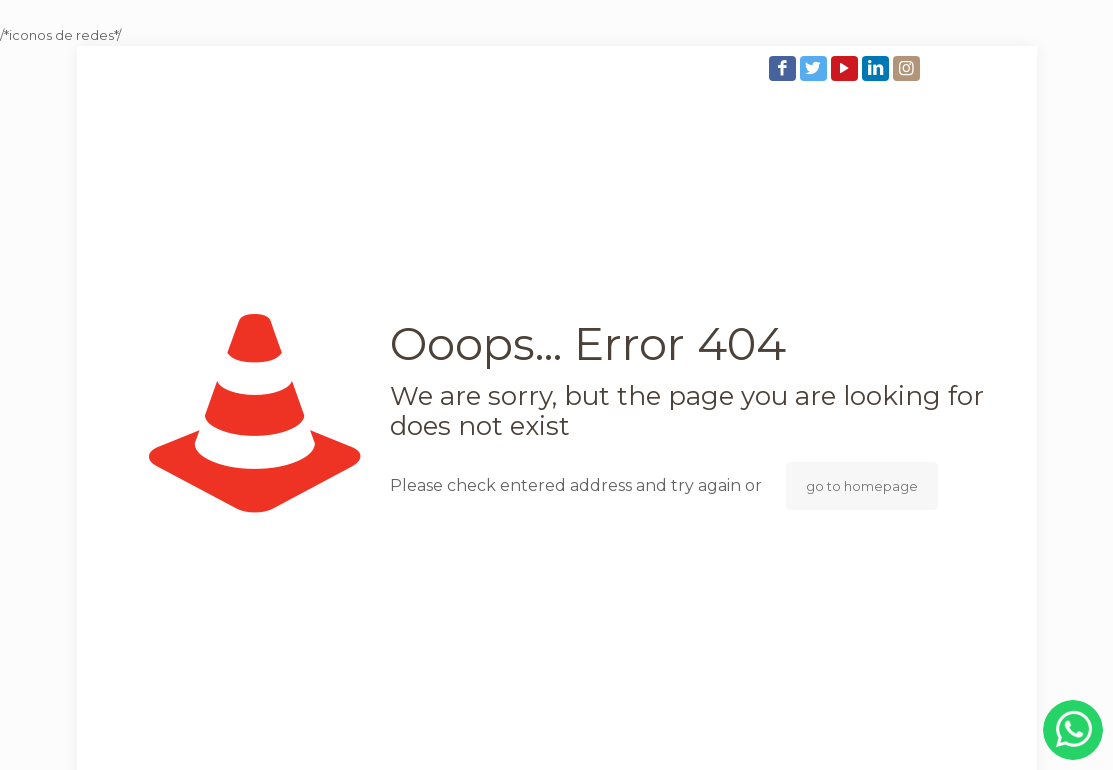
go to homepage (862, 486)
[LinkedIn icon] (877, 68)
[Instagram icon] (908, 68)
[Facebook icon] (784, 68)
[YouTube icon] (846, 68)
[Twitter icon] (815, 68)
